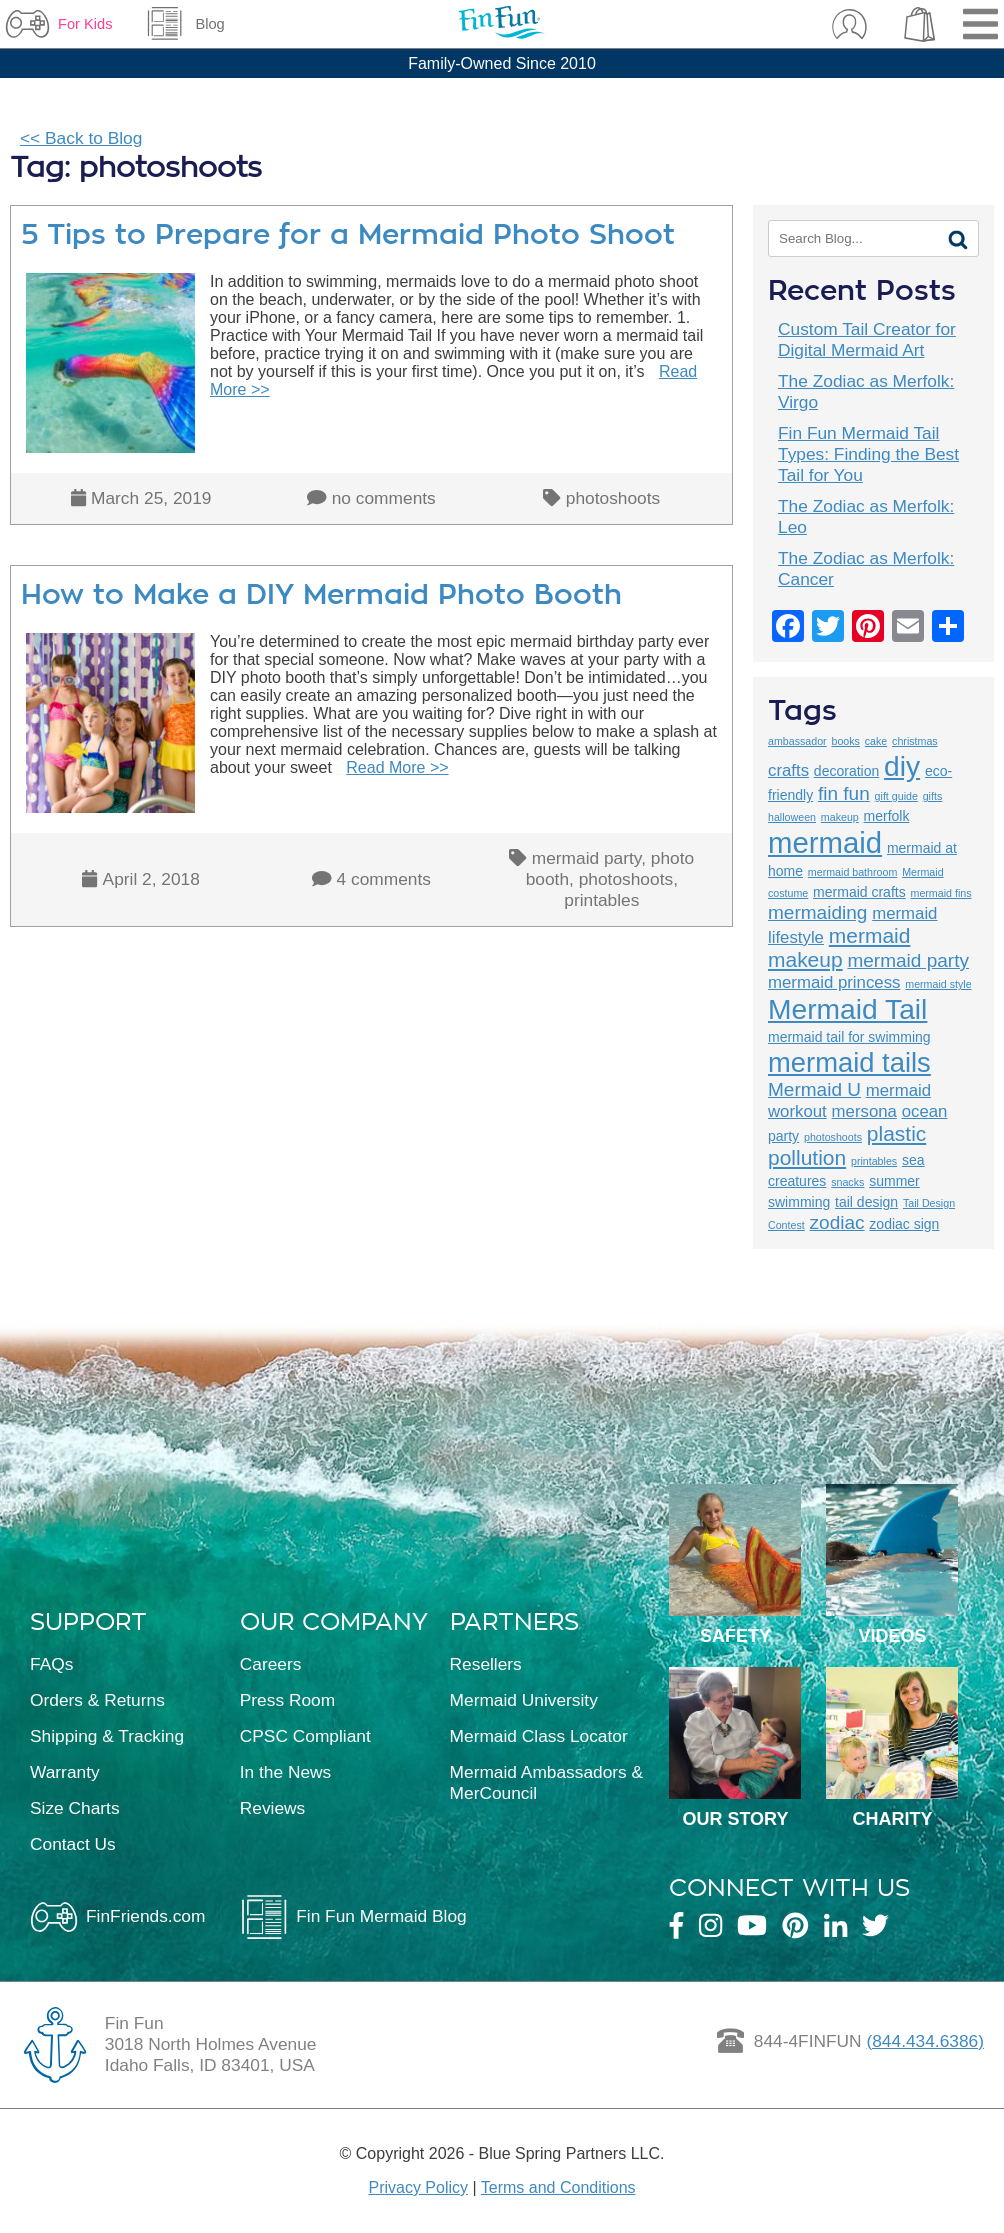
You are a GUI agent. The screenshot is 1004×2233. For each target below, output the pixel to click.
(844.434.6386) (925, 2041)
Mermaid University (524, 1700)
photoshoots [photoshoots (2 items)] (833, 1137)
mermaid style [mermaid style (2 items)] (938, 984)
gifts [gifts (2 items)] (933, 796)
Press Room (287, 1700)
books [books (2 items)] (845, 741)
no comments (384, 498)
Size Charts (75, 1808)
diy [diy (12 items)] (902, 766)
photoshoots (613, 498)
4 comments (384, 879)
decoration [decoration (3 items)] (846, 771)
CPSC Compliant (305, 1736)
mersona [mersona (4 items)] (864, 1111)
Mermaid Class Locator (539, 1736)
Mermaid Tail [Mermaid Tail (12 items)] (847, 1009)
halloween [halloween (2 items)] (792, 817)
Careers (271, 1664)
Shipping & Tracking (107, 1736)
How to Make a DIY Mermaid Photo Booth (321, 594)
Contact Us (73, 1844)
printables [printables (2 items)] (874, 1161)
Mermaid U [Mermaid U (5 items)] (814, 1089)
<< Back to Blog (81, 138)
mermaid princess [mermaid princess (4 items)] (834, 982)
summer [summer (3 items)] (894, 1181)
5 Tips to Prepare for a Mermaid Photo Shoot (348, 234)
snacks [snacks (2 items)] (847, 1182)
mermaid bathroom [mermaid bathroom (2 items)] (852, 872)
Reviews (272, 1808)
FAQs (51, 1664)
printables (601, 900)
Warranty (65, 1772)
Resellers (486, 1664)
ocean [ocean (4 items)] (925, 1111)
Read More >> (397, 767)
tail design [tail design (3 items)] (866, 1202)
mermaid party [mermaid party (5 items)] (908, 960)
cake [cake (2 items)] (876, 741)
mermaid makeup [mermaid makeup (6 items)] (839, 947)
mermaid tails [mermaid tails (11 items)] (849, 1062)
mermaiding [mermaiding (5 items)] (817, 912)
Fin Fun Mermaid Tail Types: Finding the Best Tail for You (868, 454)
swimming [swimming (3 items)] (799, 1202)
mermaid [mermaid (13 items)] (825, 842)
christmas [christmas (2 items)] (915, 741)
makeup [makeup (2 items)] (840, 817)
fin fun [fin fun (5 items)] (844, 793)
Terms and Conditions (558, 2187)
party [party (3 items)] (783, 1136)
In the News (286, 1772)
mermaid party (586, 858)
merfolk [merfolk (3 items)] (887, 816)
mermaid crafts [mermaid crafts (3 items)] (859, 892)
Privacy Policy (418, 2187)
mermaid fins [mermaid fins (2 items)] (941, 893)
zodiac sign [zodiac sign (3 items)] (904, 1224)
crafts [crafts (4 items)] (788, 770)
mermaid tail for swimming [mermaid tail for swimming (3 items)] (849, 1037)
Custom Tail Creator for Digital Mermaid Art (867, 339)
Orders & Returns (97, 1700)
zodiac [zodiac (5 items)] (837, 1222)
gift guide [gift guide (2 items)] (896, 796)
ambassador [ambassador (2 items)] (797, 741)
